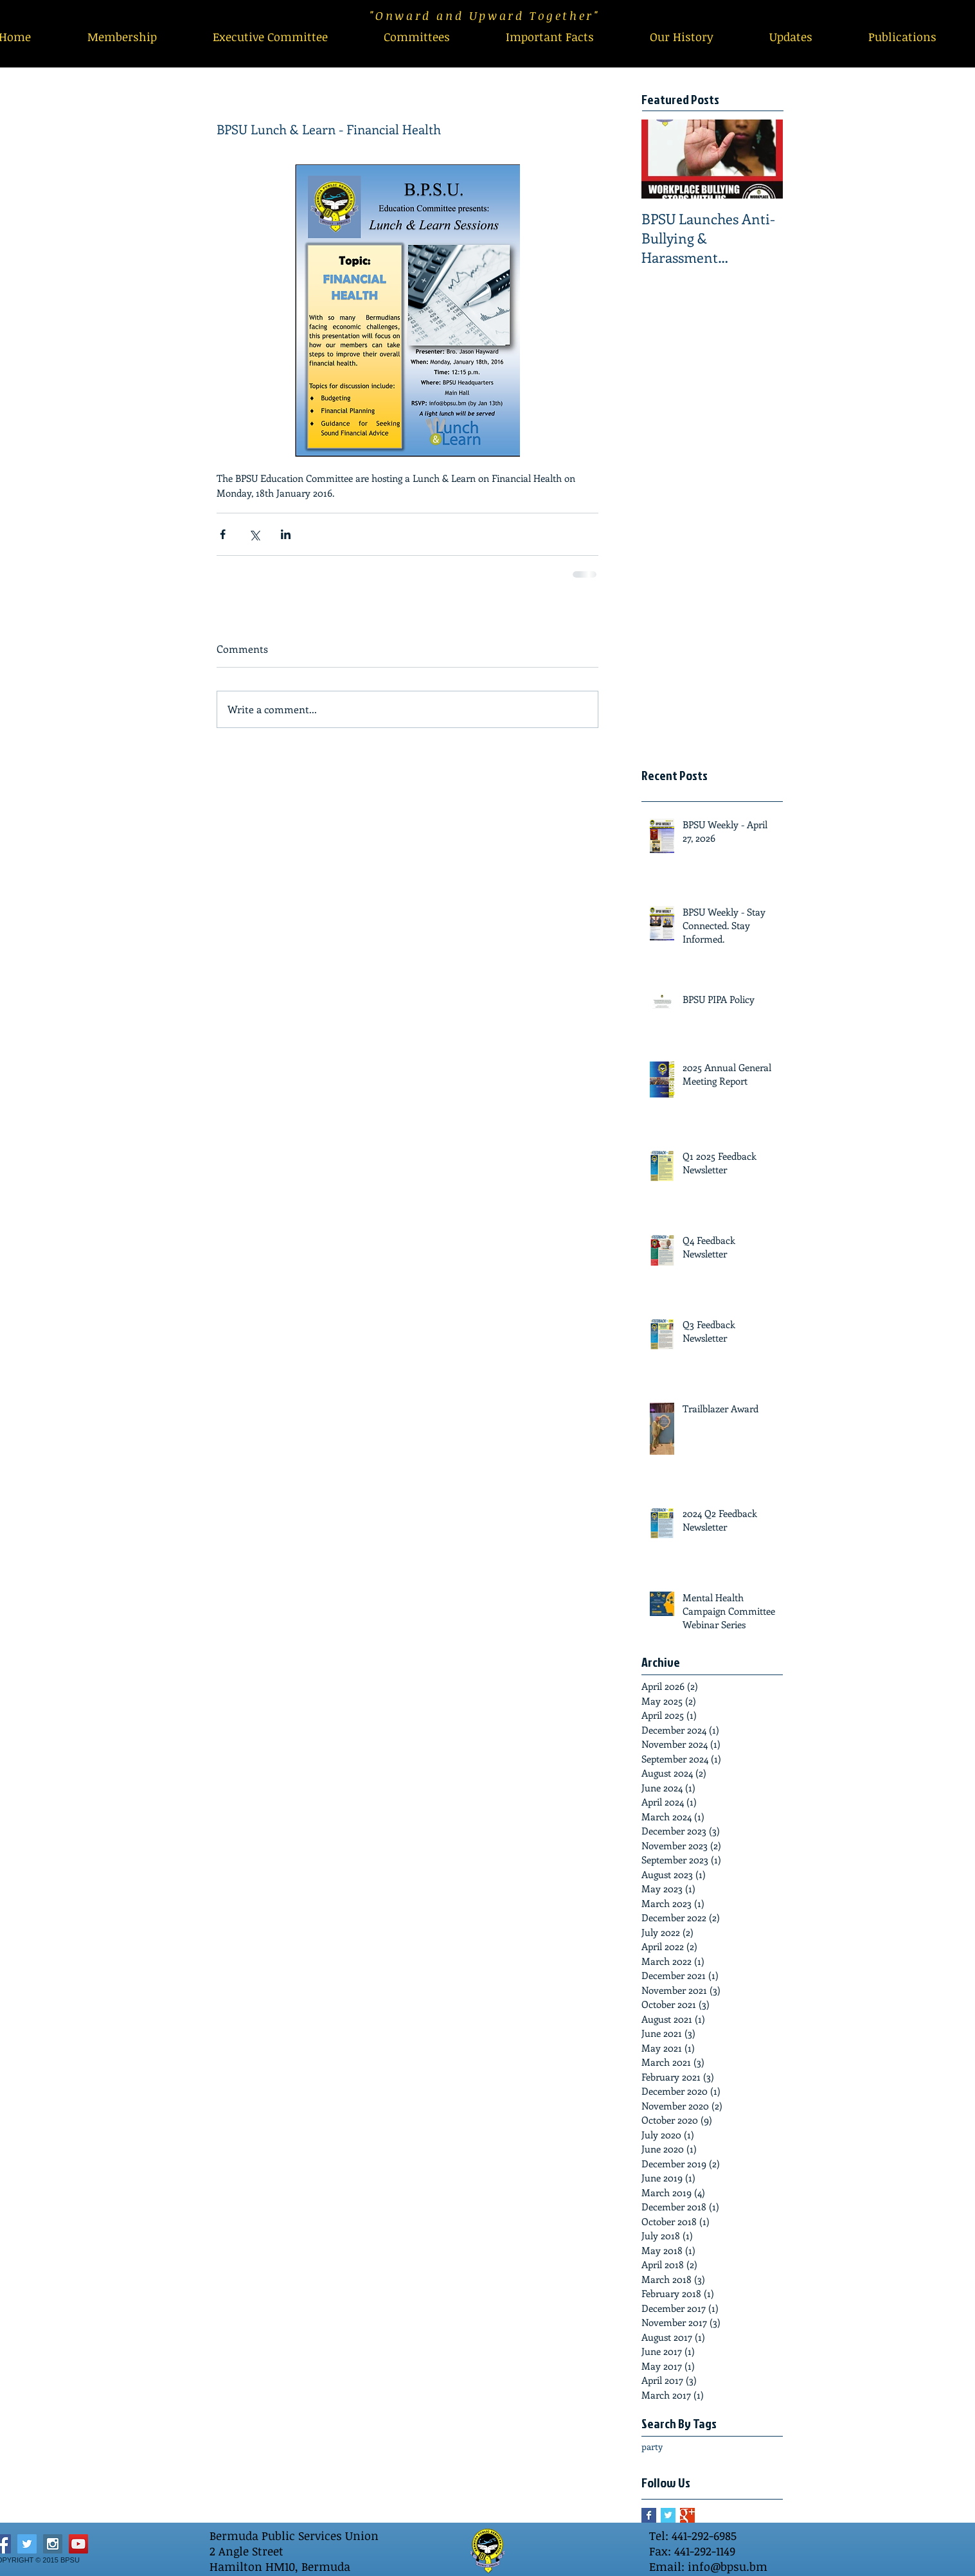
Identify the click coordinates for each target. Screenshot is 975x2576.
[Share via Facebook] (223, 534)
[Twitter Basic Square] (668, 2515)
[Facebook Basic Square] (648, 2515)
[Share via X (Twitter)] (254, 534)
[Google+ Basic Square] (687, 2515)
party (652, 2446)
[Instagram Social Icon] (52, 2544)
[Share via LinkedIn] (286, 534)
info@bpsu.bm (727, 2566)
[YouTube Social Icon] (78, 2544)
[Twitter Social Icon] (27, 2544)
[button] (416, 37)
